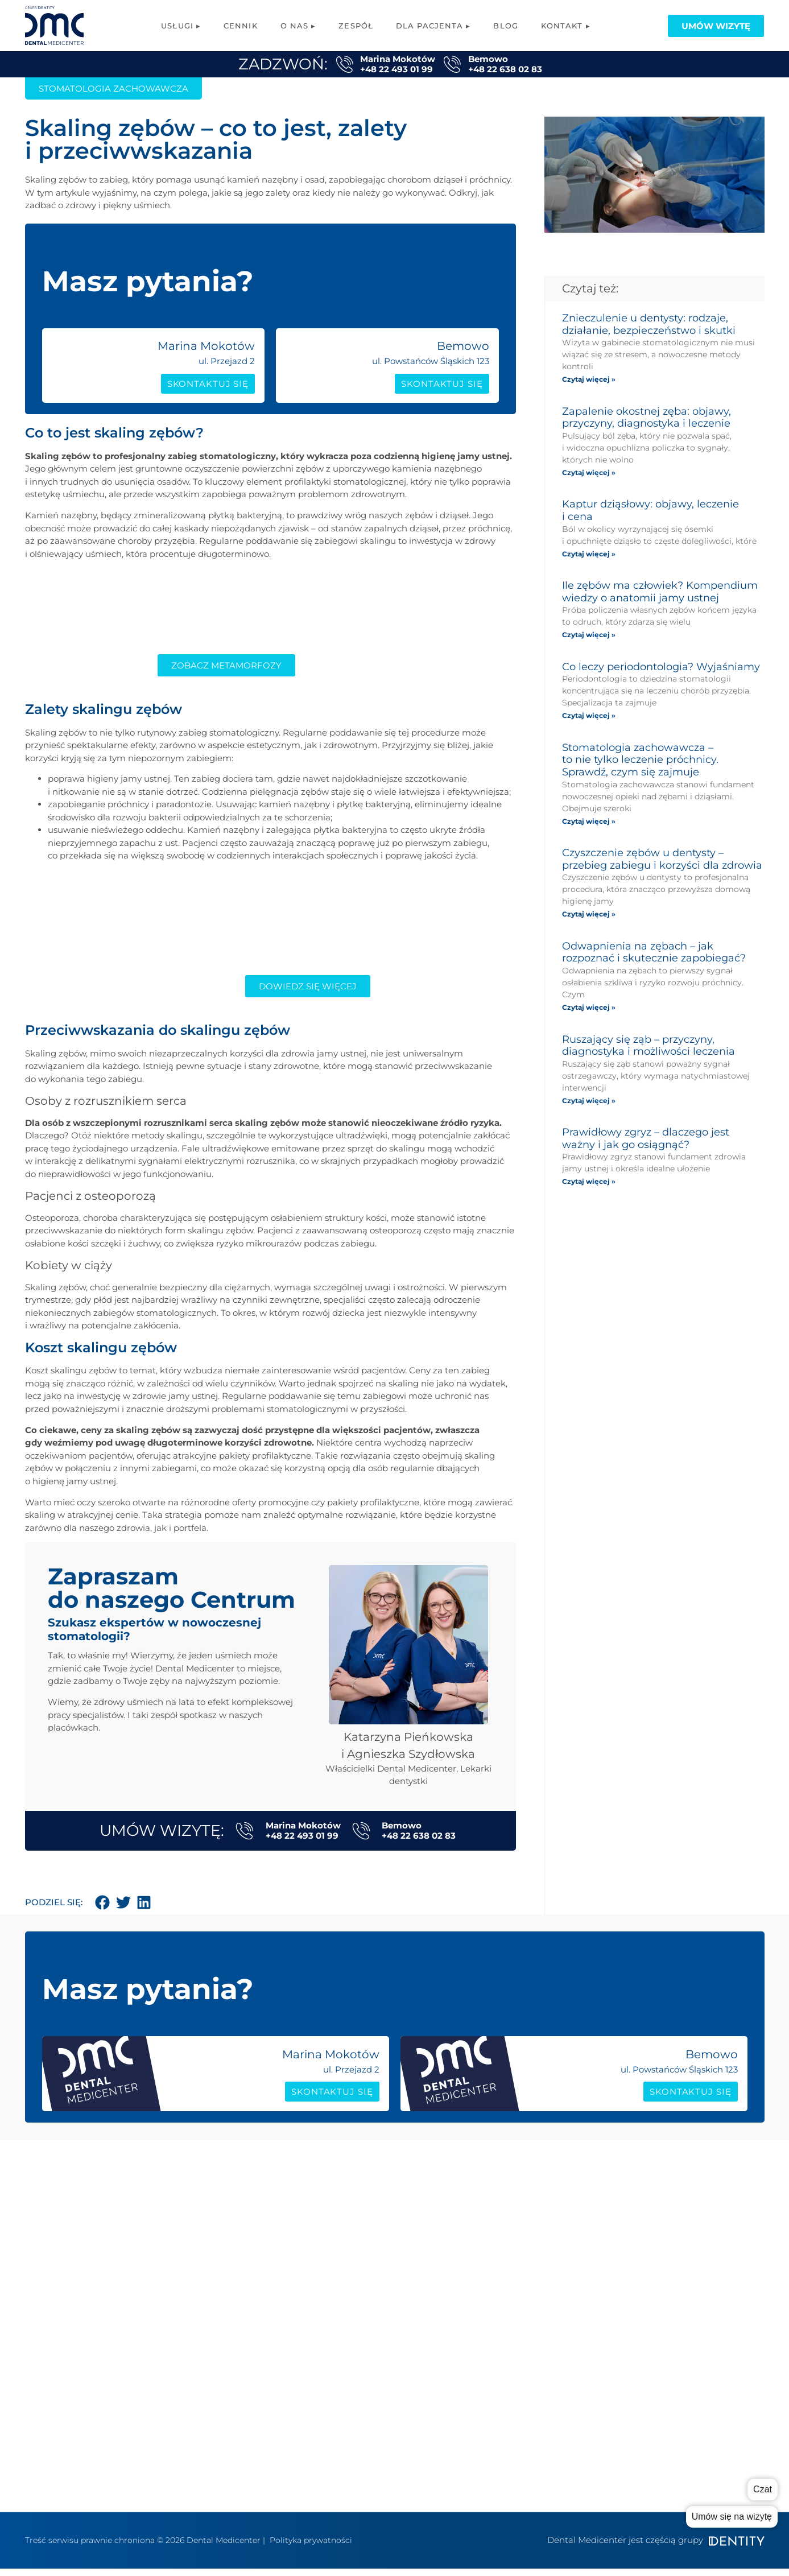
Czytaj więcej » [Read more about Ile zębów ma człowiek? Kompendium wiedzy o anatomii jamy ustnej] (588, 634)
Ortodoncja (369, 2351)
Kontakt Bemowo (558, 2328)
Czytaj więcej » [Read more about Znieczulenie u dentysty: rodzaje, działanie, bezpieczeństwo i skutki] (588, 379)
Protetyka (366, 2248)
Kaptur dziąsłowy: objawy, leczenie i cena (650, 510)
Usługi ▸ (181, 25)
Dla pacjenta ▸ (433, 25)
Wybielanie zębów (384, 2453)
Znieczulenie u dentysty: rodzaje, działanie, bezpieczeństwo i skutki (649, 324)
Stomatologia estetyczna (397, 2385)
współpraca (546, 2265)
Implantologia (376, 2214)
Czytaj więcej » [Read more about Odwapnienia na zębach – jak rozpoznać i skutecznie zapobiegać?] (588, 1007)
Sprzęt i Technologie (698, 2248)
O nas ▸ (298, 25)
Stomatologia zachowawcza (405, 2265)
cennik (536, 2248)
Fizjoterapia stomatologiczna (406, 2282)
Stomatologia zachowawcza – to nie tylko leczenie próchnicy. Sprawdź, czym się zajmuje (640, 759)
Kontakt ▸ (565, 25)
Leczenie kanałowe (385, 2316)
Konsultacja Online (384, 2470)
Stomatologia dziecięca (395, 2419)
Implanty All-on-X (382, 2231)
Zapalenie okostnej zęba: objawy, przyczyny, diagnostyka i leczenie (646, 417)
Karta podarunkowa (699, 2265)
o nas (533, 2214)
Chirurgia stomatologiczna (401, 2334)
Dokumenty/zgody (695, 2299)
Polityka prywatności (311, 2547)
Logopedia (367, 2299)
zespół (535, 2231)
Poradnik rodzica (692, 2214)
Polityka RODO (549, 2345)
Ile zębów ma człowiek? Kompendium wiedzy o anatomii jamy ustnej (660, 591)
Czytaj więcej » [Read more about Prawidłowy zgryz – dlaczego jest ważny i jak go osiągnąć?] (588, 1181)
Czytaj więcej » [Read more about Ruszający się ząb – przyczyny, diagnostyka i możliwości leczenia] (588, 1100)
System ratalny (687, 2282)
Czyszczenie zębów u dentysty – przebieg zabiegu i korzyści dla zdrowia (662, 859)
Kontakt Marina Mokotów (555, 2305)
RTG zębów (367, 2436)
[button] (103, 1906)
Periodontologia (380, 2402)
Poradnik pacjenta (695, 2231)
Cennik (241, 25)
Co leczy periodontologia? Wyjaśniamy (661, 666)
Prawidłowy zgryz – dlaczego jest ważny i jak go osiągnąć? (645, 1138)
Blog (505, 25)
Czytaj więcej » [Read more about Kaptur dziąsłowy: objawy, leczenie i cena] (588, 554)
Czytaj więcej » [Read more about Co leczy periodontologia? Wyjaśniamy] (588, 715)
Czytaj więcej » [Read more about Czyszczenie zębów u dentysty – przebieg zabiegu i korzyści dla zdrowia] (588, 914)
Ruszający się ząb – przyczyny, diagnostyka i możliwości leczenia (648, 1045)
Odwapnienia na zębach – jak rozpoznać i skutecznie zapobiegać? (654, 952)
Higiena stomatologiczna (398, 2368)
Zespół (355, 25)
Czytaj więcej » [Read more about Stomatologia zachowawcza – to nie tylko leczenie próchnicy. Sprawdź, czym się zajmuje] (588, 821)
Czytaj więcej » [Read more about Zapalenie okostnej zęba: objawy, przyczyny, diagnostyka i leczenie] (588, 472)
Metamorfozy (375, 2487)
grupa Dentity (551, 2282)
